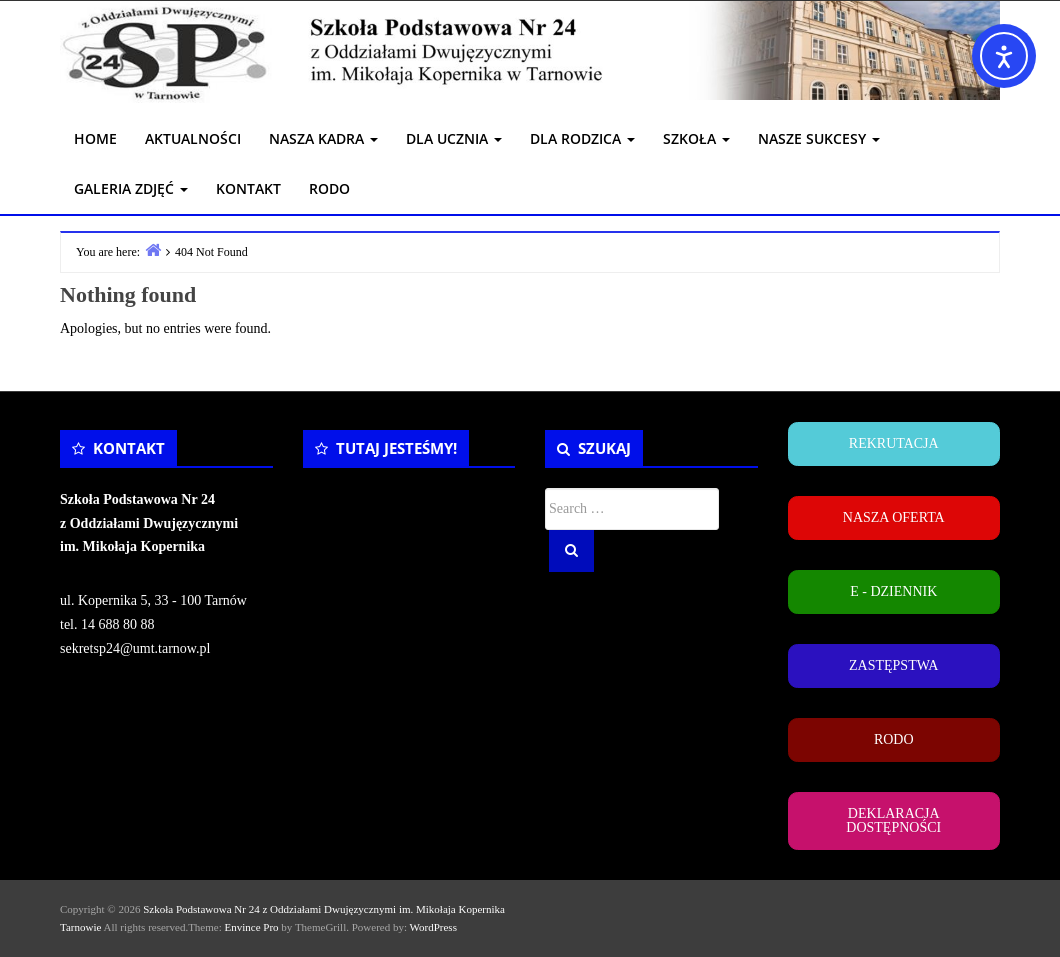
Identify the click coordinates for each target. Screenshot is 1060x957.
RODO (329, 188)
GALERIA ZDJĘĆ (131, 188)
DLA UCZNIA (454, 138)
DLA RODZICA (582, 138)
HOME (95, 138)
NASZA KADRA (323, 138)
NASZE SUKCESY (819, 138)
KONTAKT (248, 188)
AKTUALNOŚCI (193, 138)
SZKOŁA (696, 138)
